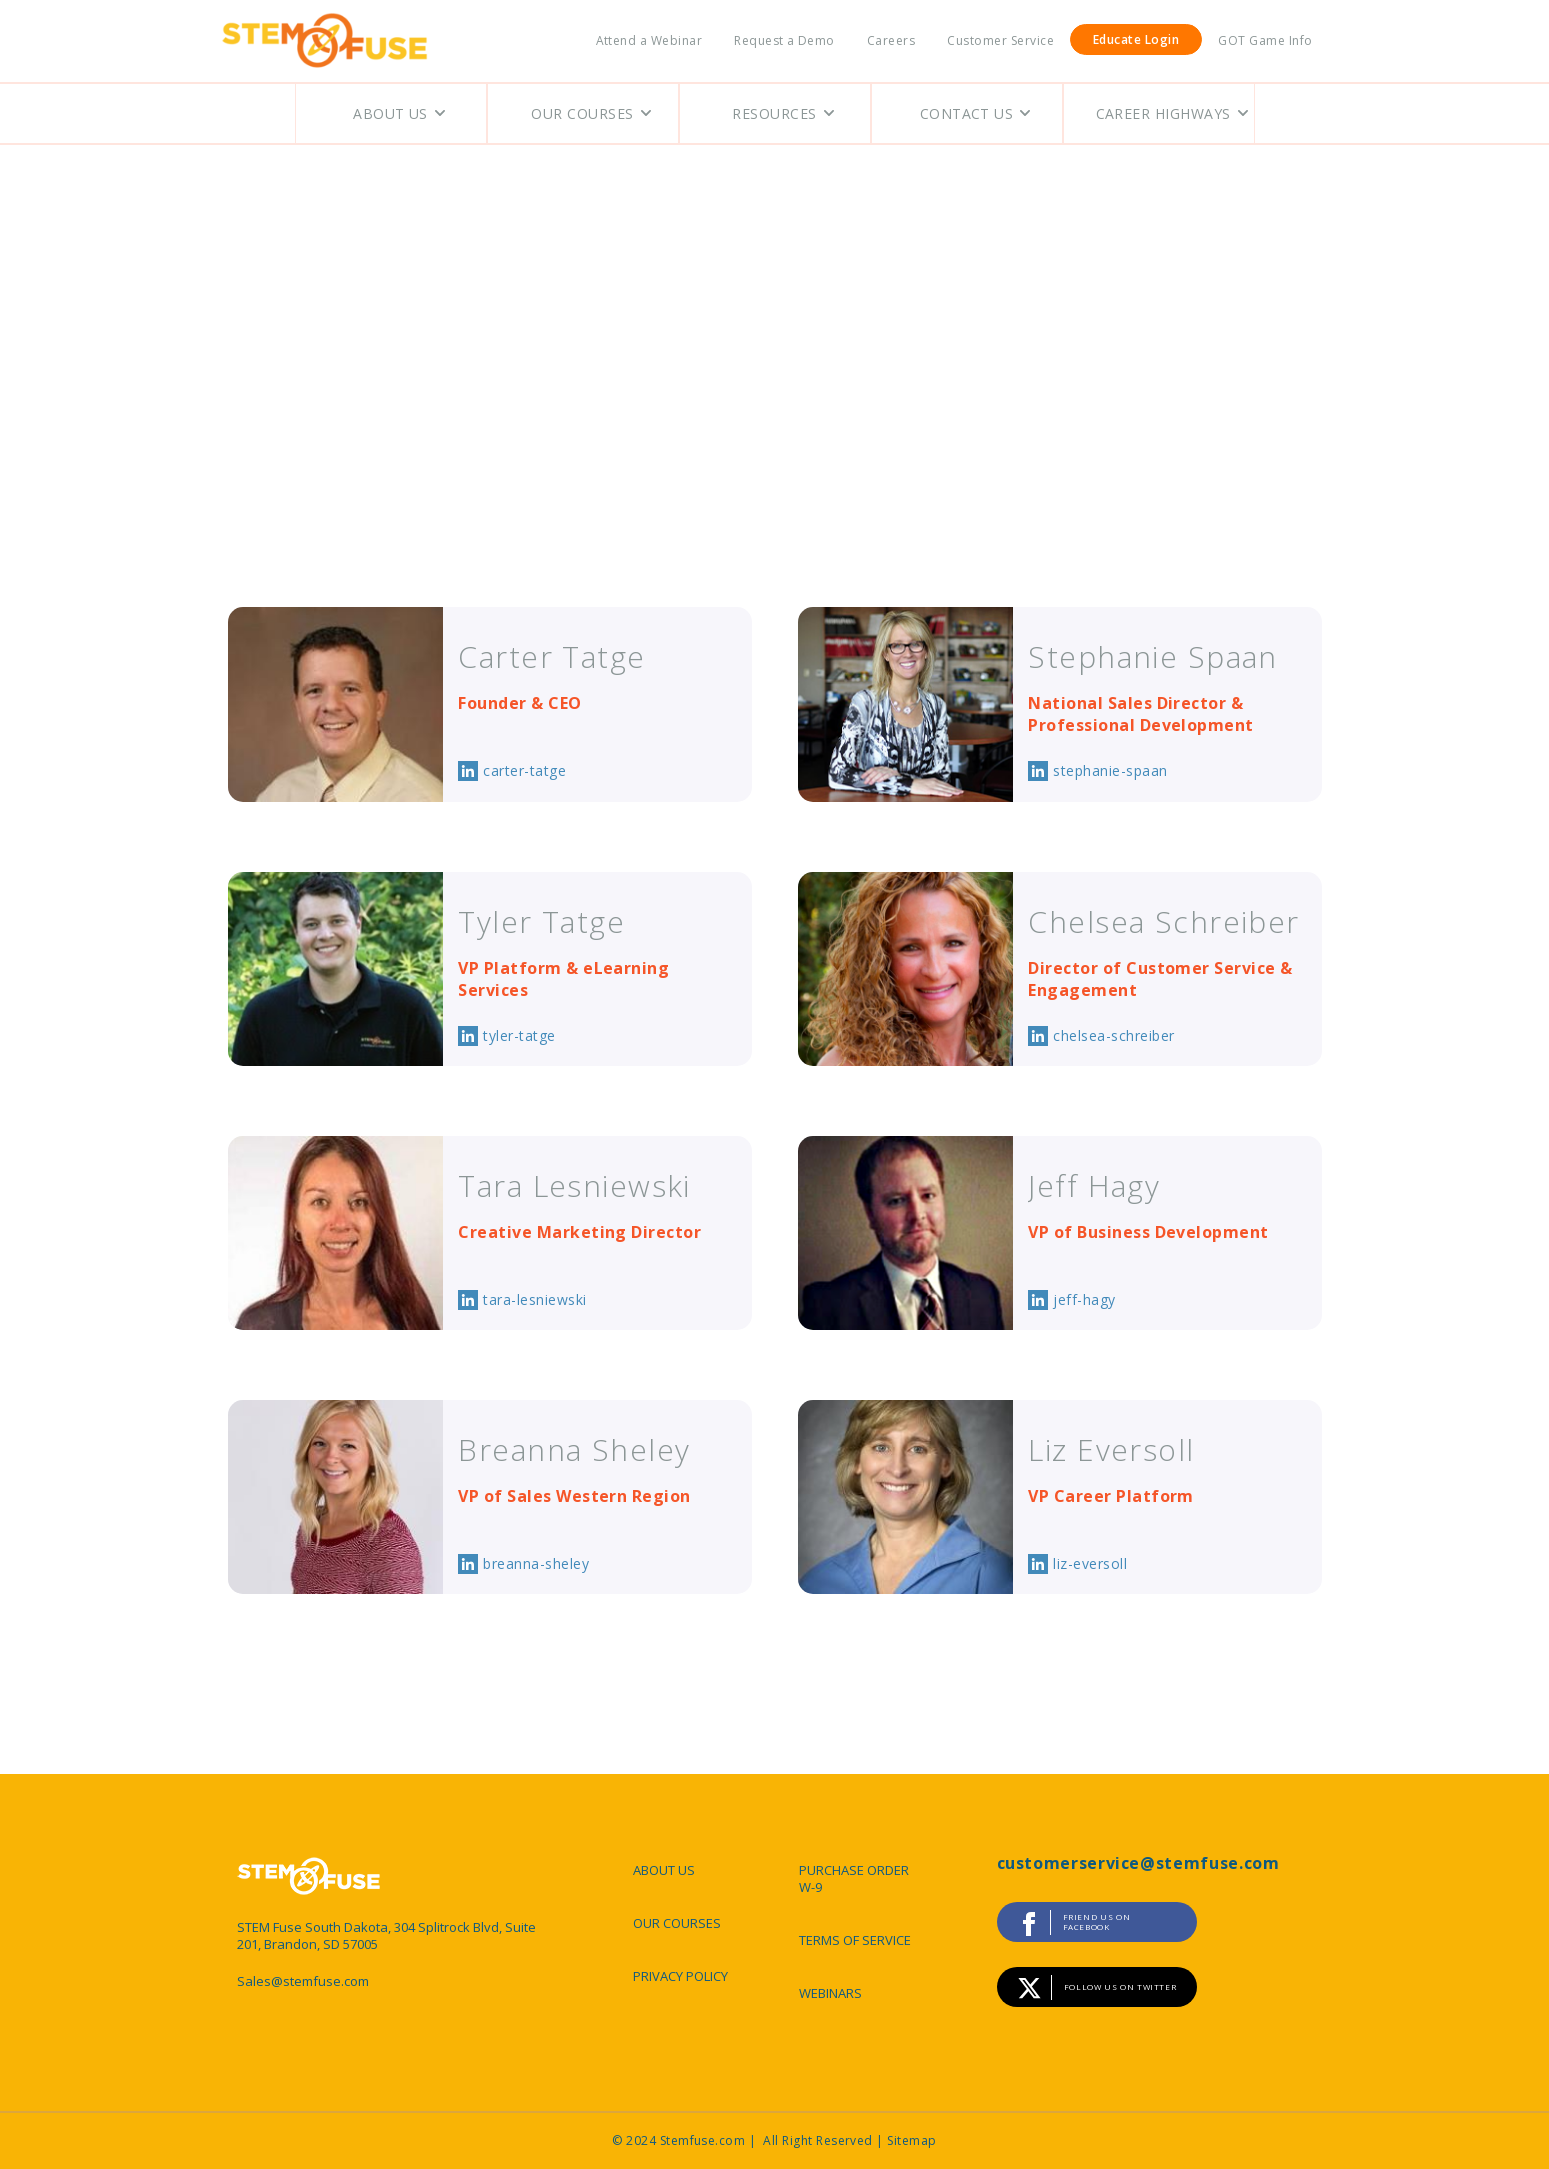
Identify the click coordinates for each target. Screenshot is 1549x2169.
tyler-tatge (519, 1035)
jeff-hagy (1084, 1299)
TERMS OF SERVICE (855, 1940)
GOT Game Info (1265, 40)
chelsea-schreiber (1113, 1035)
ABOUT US (664, 1870)
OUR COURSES (677, 1923)
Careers (891, 40)
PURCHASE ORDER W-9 (854, 1878)
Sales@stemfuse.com (303, 1981)
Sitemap (911, 2140)
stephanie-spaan (1110, 770)
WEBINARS (830, 1993)
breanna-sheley (536, 1563)
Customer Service (1000, 40)
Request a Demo (784, 40)
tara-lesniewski (534, 1299)
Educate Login (1136, 39)
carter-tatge (524, 770)
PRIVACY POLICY (680, 1976)
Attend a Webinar (649, 40)
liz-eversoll (1090, 1563)
